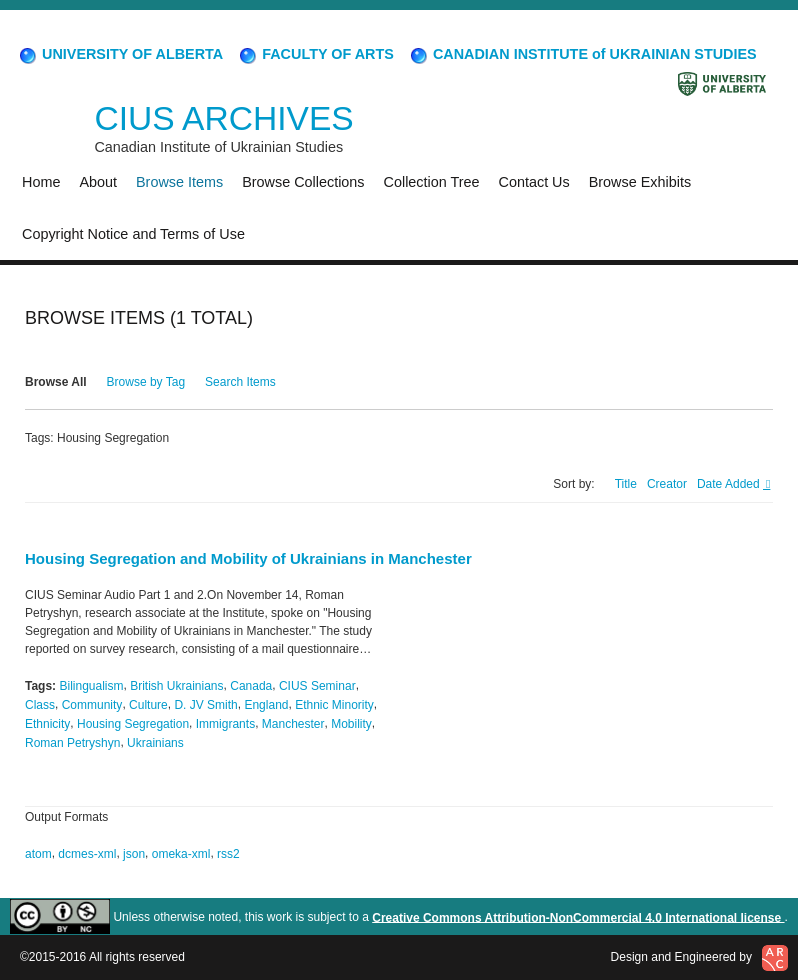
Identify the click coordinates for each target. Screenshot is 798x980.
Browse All (56, 382)
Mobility (351, 724)
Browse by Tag (146, 382)
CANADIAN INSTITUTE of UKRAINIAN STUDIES (582, 54)
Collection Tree (432, 182)
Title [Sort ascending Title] (626, 484)
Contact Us (534, 182)
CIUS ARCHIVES (223, 118)
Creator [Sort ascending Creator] (667, 484)
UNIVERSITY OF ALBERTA (120, 54)
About (98, 182)
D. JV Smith (205, 705)
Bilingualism (91, 686)
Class (40, 705)
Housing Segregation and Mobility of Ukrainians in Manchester (248, 558)
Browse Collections (303, 182)
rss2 (228, 853)
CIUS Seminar (317, 686)
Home (41, 182)
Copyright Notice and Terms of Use (133, 234)
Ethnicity (47, 724)
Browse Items (179, 182)
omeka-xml (181, 853)
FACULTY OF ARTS (315, 54)
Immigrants (225, 724)
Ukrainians (155, 743)
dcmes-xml (87, 853)
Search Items (240, 382)
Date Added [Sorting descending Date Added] (730, 484)
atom (38, 853)
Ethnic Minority (334, 705)
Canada (251, 686)
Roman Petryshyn (72, 743)
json (134, 853)
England (266, 705)
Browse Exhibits (640, 182)
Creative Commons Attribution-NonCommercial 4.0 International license (578, 917)
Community (92, 705)
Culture (148, 705)
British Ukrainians (176, 686)
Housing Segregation (133, 724)
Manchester (293, 724)
